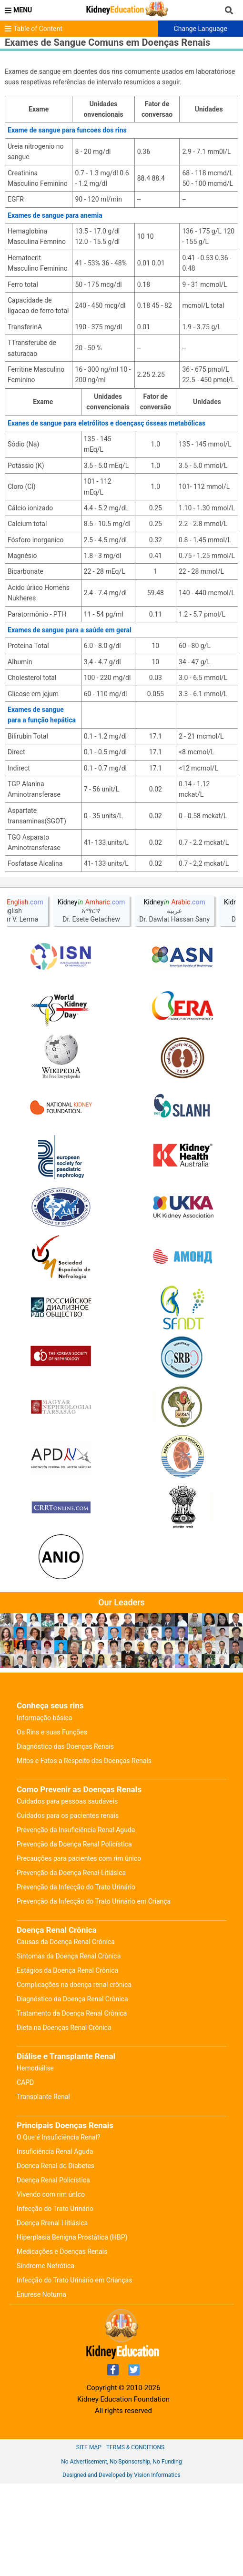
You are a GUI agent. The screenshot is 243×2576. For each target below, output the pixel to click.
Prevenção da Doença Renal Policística (74, 1936)
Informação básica (44, 1810)
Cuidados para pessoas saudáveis (67, 1893)
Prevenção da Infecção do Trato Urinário (76, 1979)
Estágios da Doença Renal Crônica (67, 2063)
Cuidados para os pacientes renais (68, 1908)
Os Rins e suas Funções (52, 1824)
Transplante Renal (43, 2189)
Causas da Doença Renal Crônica (66, 2034)
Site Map (88, 2539)
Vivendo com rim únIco (51, 2287)
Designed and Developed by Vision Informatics (121, 2567)
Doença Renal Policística (53, 2272)
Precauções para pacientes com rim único (79, 1951)
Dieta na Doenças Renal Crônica (64, 2120)
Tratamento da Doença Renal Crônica (72, 2105)
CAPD (25, 2175)
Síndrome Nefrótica (45, 2358)
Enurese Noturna (41, 2387)
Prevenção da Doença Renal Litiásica (71, 1965)
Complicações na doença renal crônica (74, 2077)
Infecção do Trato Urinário (55, 2301)
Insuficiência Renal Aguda (55, 2244)
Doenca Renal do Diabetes (55, 2258)
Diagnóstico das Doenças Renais (65, 1839)
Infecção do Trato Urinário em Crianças (74, 2372)
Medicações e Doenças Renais (62, 2344)
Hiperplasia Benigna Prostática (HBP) (72, 2329)
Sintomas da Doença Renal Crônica (69, 2048)
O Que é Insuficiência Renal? (59, 2229)
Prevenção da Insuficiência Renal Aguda (76, 1922)
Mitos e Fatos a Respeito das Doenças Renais (84, 1853)
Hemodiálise (35, 2160)
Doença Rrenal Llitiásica (52, 2315)
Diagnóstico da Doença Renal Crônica (72, 2091)
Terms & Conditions (135, 2539)
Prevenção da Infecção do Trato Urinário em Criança (94, 1994)
